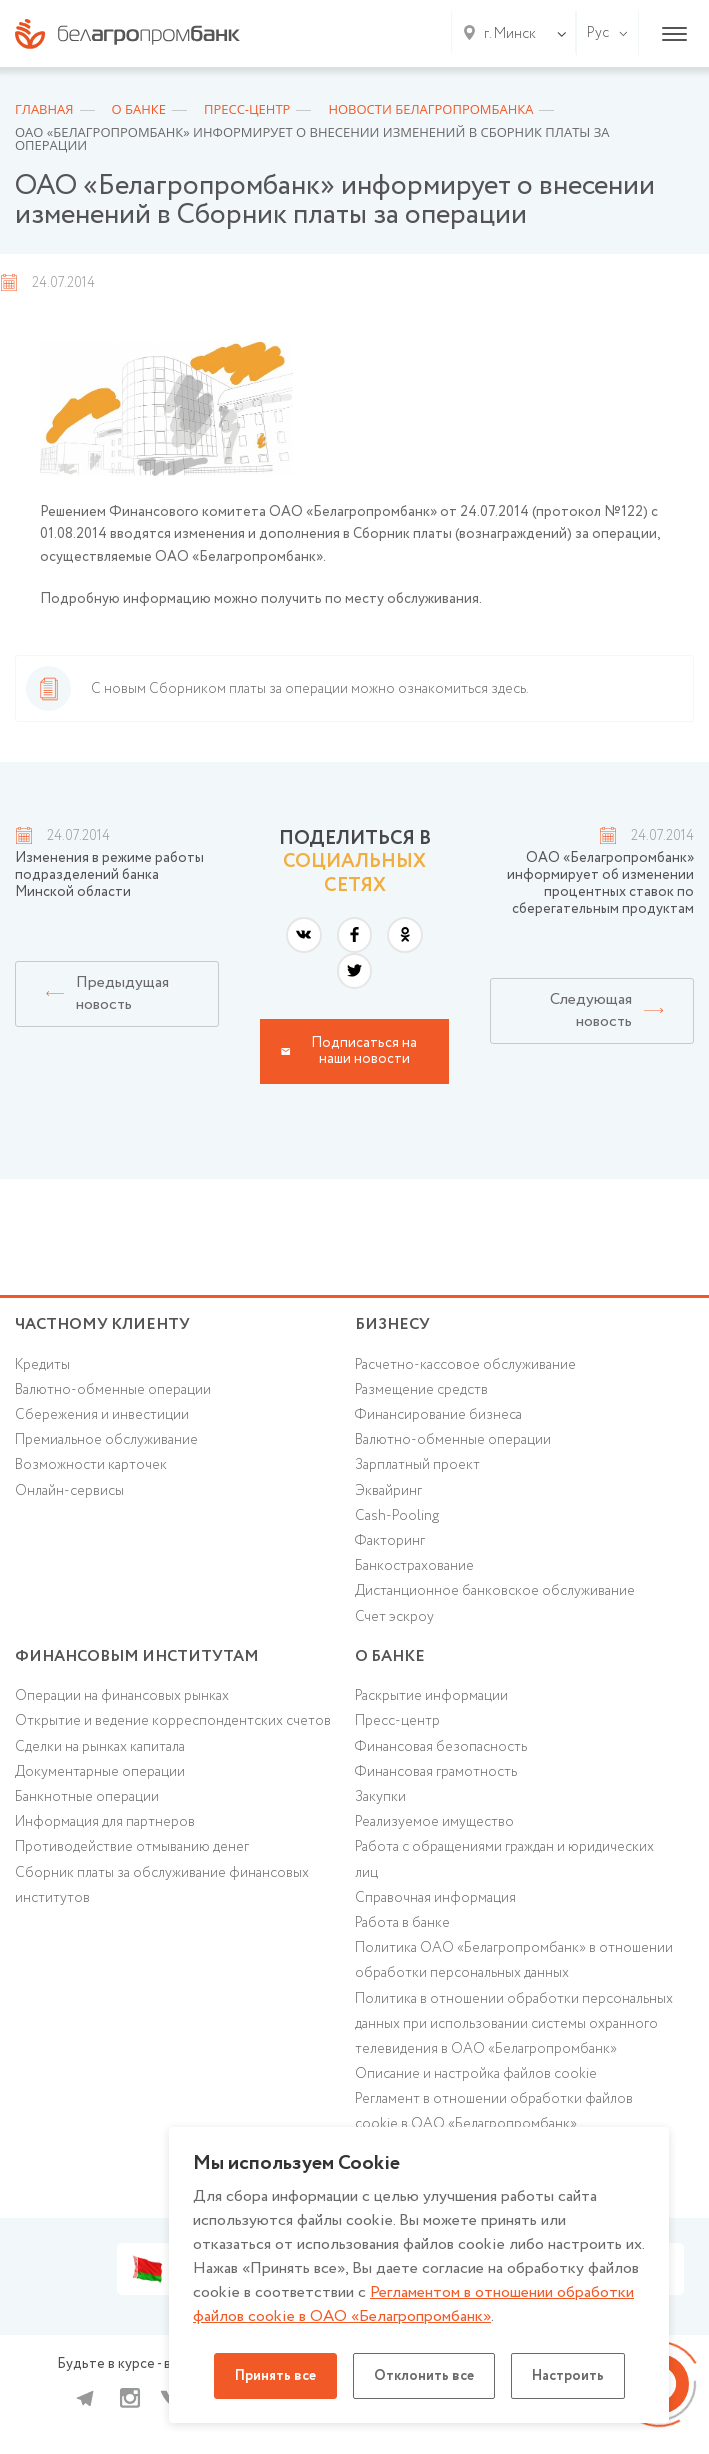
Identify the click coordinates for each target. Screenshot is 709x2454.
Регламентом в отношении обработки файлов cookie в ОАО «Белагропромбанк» (413, 2304)
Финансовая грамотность (436, 1772)
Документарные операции (100, 1772)
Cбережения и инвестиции (102, 1415)
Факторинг (390, 1541)
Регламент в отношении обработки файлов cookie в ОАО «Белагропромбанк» (494, 2111)
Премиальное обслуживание (106, 1440)
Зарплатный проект (417, 1465)
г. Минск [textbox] (510, 34)
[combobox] (506, 34)
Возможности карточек (91, 1465)
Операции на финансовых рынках (122, 1696)
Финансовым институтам (137, 1656)
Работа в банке (402, 1923)
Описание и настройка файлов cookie (476, 2074)
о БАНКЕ (390, 1656)
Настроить (568, 2376)
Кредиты (42, 1365)
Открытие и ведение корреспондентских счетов (173, 1721)
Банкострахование (414, 1566)
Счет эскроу (394, 1617)
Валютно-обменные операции (113, 1390)
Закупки (380, 1797)
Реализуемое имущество (434, 1822)
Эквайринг (388, 1491)
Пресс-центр (397, 1721)
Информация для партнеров (105, 1822)
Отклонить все (424, 2376)
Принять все (275, 2376)
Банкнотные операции (87, 1797)
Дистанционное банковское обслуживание (495, 1591)
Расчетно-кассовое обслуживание (465, 1365)
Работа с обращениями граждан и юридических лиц (504, 1859)
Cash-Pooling (397, 1516)
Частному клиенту (102, 1324)
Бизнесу (392, 1324)
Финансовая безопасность (441, 1747)
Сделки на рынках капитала (100, 1747)
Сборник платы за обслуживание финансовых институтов (162, 1885)
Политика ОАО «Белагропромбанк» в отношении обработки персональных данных (514, 1960)
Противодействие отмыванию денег (132, 1847)
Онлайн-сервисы (69, 1491)
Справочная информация (435, 1898)
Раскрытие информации (431, 1696)
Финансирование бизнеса (438, 1415)
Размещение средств (421, 1390)
